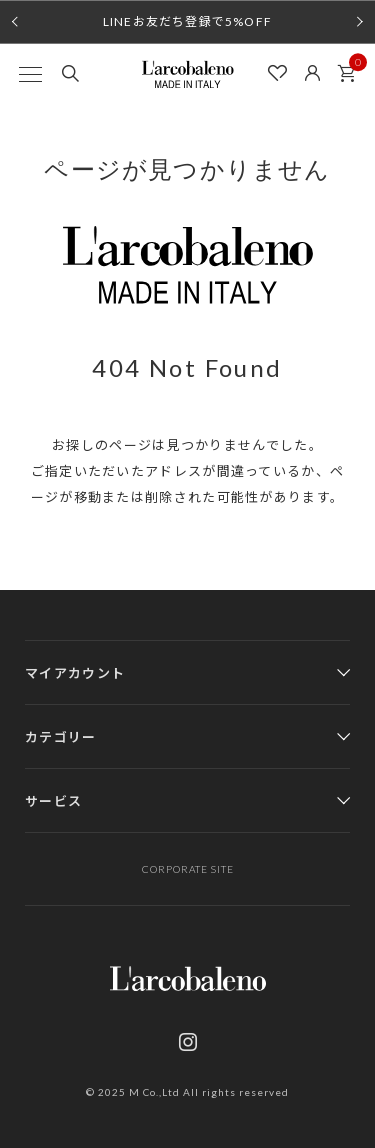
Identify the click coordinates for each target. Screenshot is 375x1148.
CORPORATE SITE (188, 869)
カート (352, 68)
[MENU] (30, 74)
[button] (15, 22)
